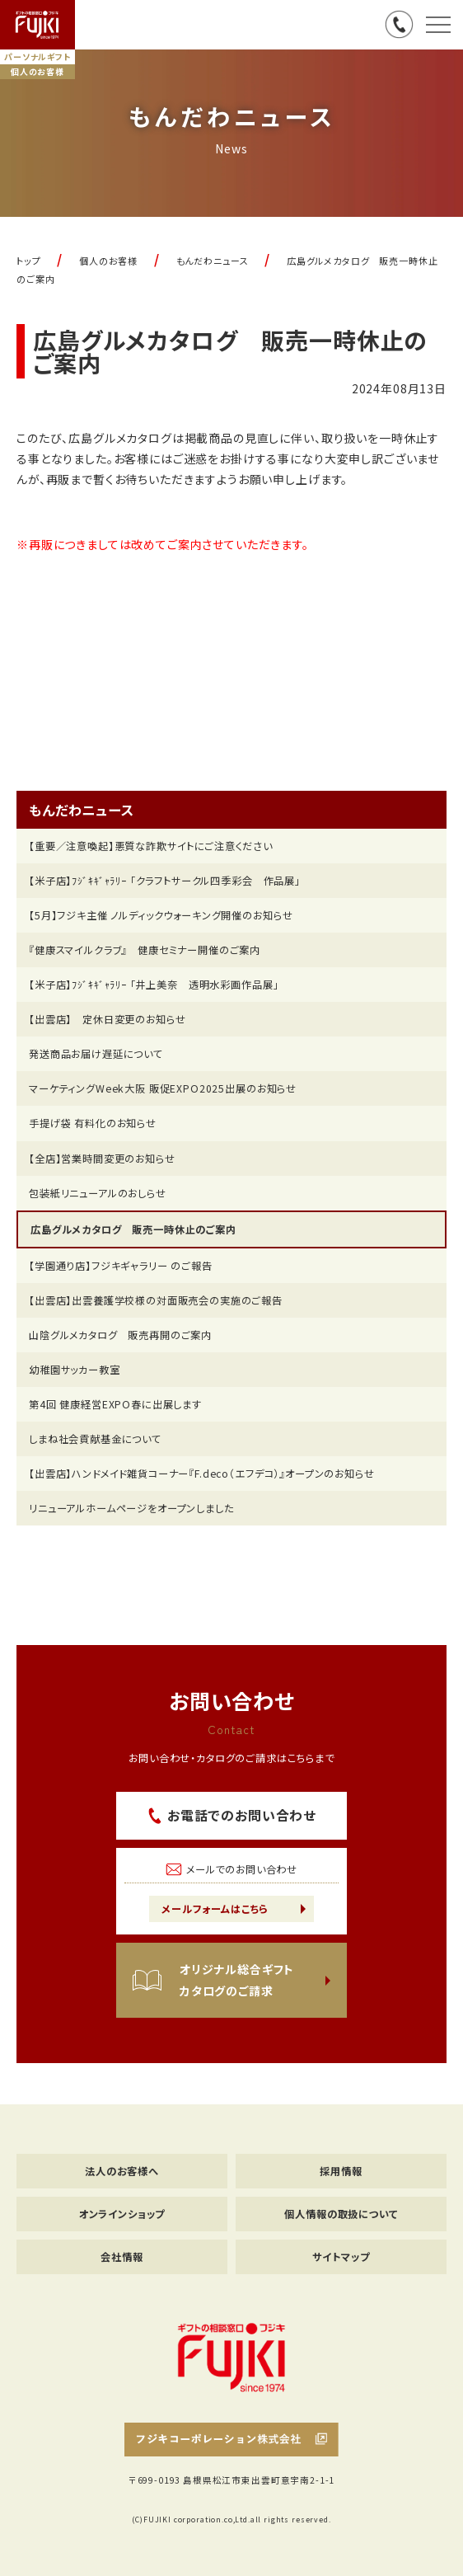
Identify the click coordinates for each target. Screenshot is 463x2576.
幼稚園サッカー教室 (74, 1369)
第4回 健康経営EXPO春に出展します (115, 1404)
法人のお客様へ (122, 2171)
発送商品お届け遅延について (96, 1053)
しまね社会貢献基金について (95, 1438)
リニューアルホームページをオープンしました (131, 1508)
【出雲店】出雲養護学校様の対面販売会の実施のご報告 (156, 1300)
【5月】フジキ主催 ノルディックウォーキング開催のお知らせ (160, 915)
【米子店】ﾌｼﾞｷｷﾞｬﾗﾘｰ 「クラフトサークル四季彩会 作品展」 (165, 880)
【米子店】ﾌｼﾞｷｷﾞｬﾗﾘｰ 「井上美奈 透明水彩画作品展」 (153, 984)
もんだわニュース (81, 810)
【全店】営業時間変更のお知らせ (102, 1158)
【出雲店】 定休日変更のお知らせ (107, 1019)
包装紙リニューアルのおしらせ (97, 1193)
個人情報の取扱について (340, 2214)
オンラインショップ (122, 2214)
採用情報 (341, 2171)
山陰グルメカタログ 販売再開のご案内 (120, 1335)
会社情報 (122, 2256)
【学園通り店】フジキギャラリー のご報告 (121, 1265)
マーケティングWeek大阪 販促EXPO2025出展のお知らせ (163, 1088)
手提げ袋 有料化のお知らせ (93, 1123)
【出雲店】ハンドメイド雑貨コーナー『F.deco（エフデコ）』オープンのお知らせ (202, 1473)
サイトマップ (340, 2256)
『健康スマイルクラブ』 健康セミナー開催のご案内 (144, 949)
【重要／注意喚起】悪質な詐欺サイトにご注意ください (151, 846)
